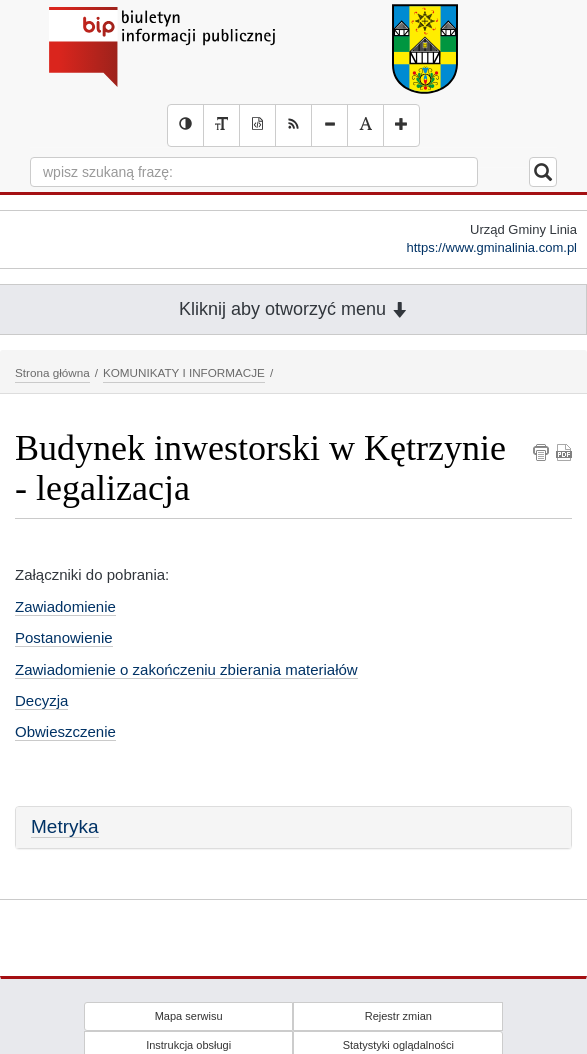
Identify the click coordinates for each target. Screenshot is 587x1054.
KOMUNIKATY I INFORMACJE (184, 372)
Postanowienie (64, 637)
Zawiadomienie (65, 606)
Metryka (65, 826)
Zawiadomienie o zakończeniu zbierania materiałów (186, 669)
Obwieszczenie (65, 731)
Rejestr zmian (398, 1016)
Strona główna (52, 372)
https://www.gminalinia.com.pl (491, 247)
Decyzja (41, 700)
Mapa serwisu (189, 1016)
